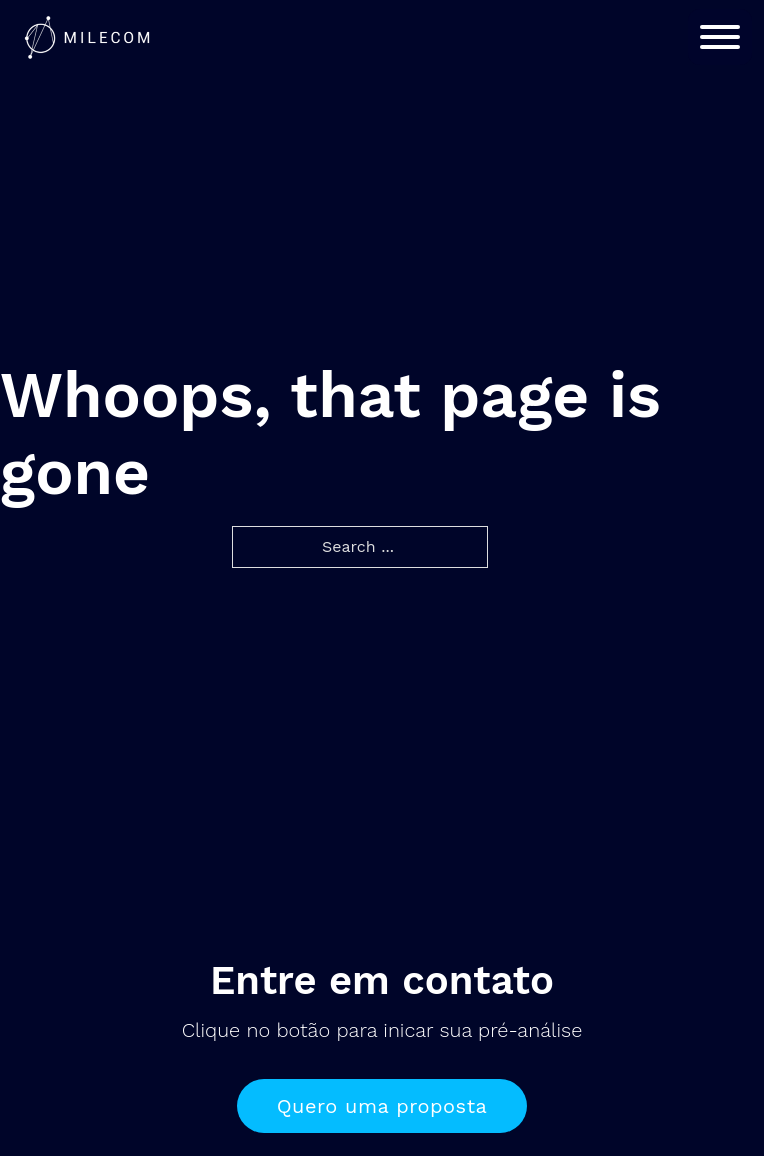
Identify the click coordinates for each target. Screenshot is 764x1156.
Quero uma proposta (382, 1106)
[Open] (720, 37)
